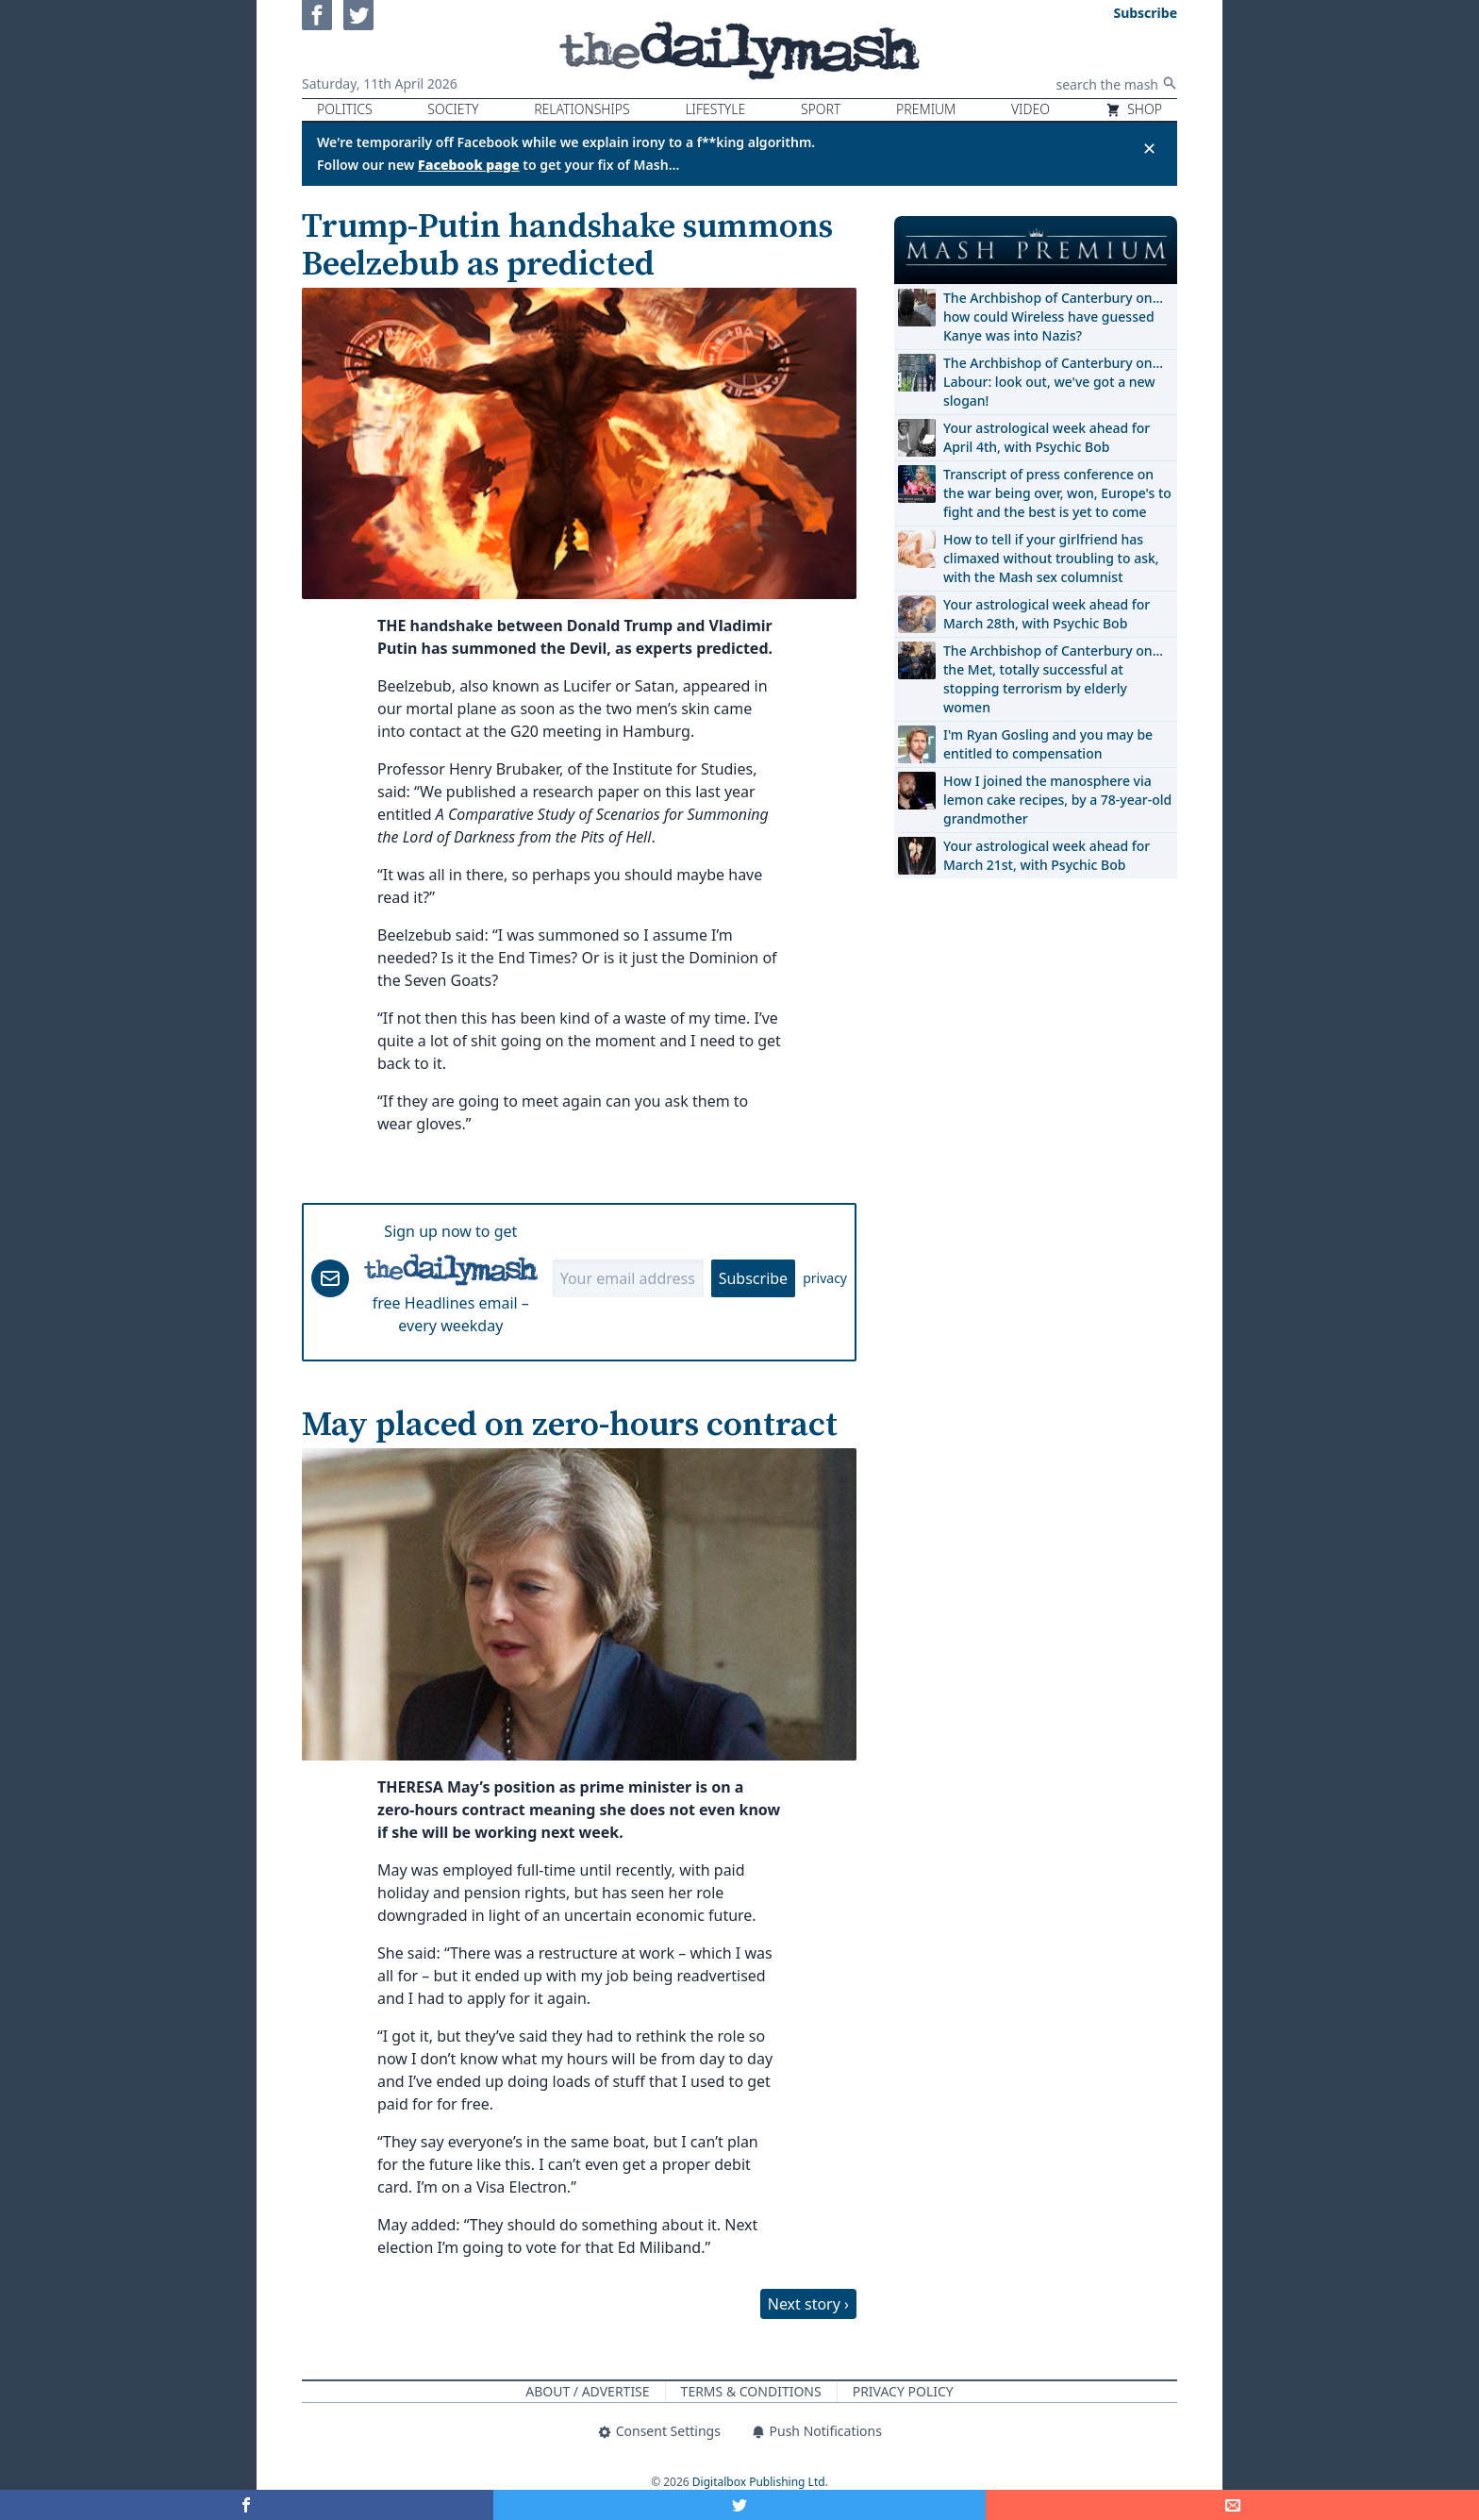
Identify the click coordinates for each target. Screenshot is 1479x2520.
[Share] (1232, 2505)
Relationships (582, 109)
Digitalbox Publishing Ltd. (760, 2482)
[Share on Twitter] (740, 2505)
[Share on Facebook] (246, 2505)
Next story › (808, 2304)
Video (1030, 109)
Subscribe (753, 1278)
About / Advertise (587, 2391)
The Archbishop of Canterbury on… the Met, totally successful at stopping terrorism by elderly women (1053, 679)
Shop (1133, 109)
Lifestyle (715, 109)
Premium (926, 109)
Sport (820, 109)
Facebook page (469, 165)
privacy (825, 1278)
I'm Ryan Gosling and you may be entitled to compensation (1048, 744)
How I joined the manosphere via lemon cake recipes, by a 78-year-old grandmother (1057, 799)
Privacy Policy (903, 2391)
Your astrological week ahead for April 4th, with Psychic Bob (1046, 437)
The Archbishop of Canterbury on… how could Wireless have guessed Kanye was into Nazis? (1053, 316)
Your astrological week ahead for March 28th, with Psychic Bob (1046, 613)
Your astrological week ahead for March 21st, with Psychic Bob (1046, 855)
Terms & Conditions (751, 2391)
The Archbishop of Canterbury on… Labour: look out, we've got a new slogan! (1053, 381)
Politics (345, 109)
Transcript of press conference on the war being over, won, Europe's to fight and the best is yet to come (1057, 493)
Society (452, 109)
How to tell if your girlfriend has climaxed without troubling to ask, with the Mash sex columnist (1051, 558)
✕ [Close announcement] (1149, 148)
